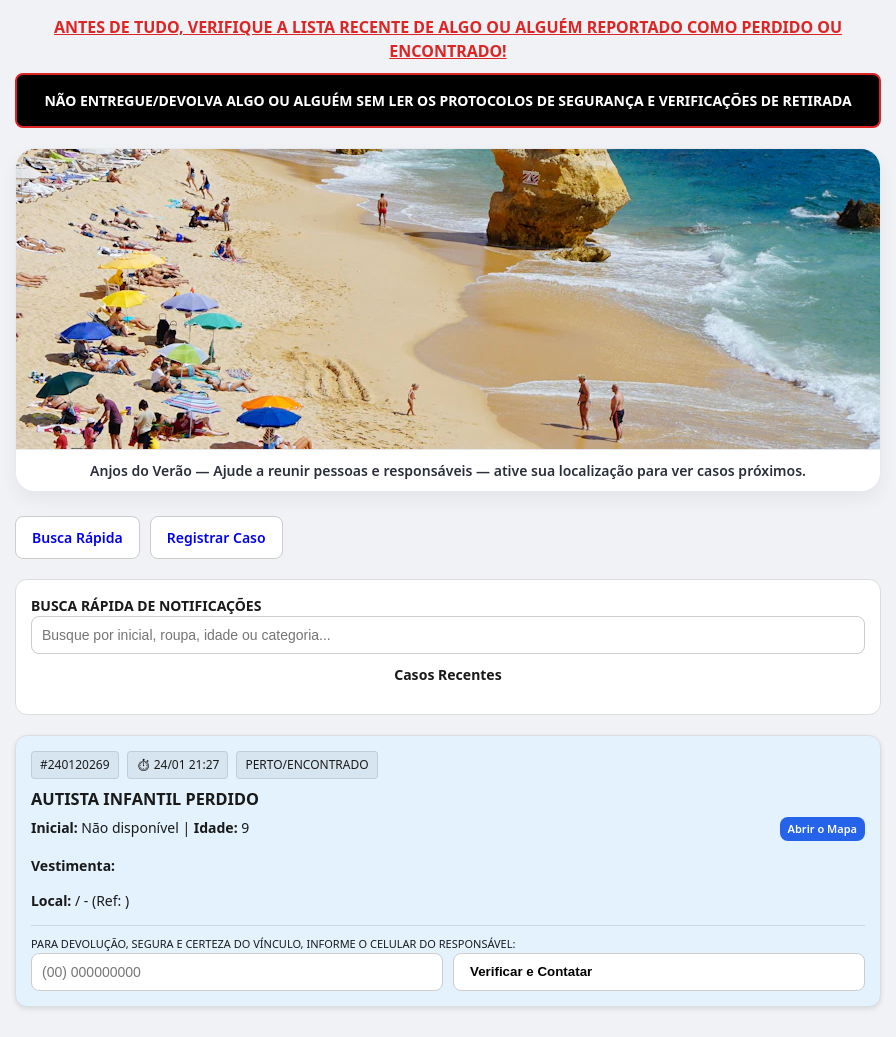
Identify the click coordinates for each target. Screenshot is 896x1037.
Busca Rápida (77, 537)
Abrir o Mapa (822, 828)
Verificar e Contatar (531, 971)
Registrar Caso (216, 537)
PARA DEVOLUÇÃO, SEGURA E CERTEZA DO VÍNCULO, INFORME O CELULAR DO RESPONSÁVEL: (273, 943)
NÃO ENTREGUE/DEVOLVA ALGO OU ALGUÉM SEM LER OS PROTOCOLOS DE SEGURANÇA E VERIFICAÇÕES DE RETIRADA (447, 100)
